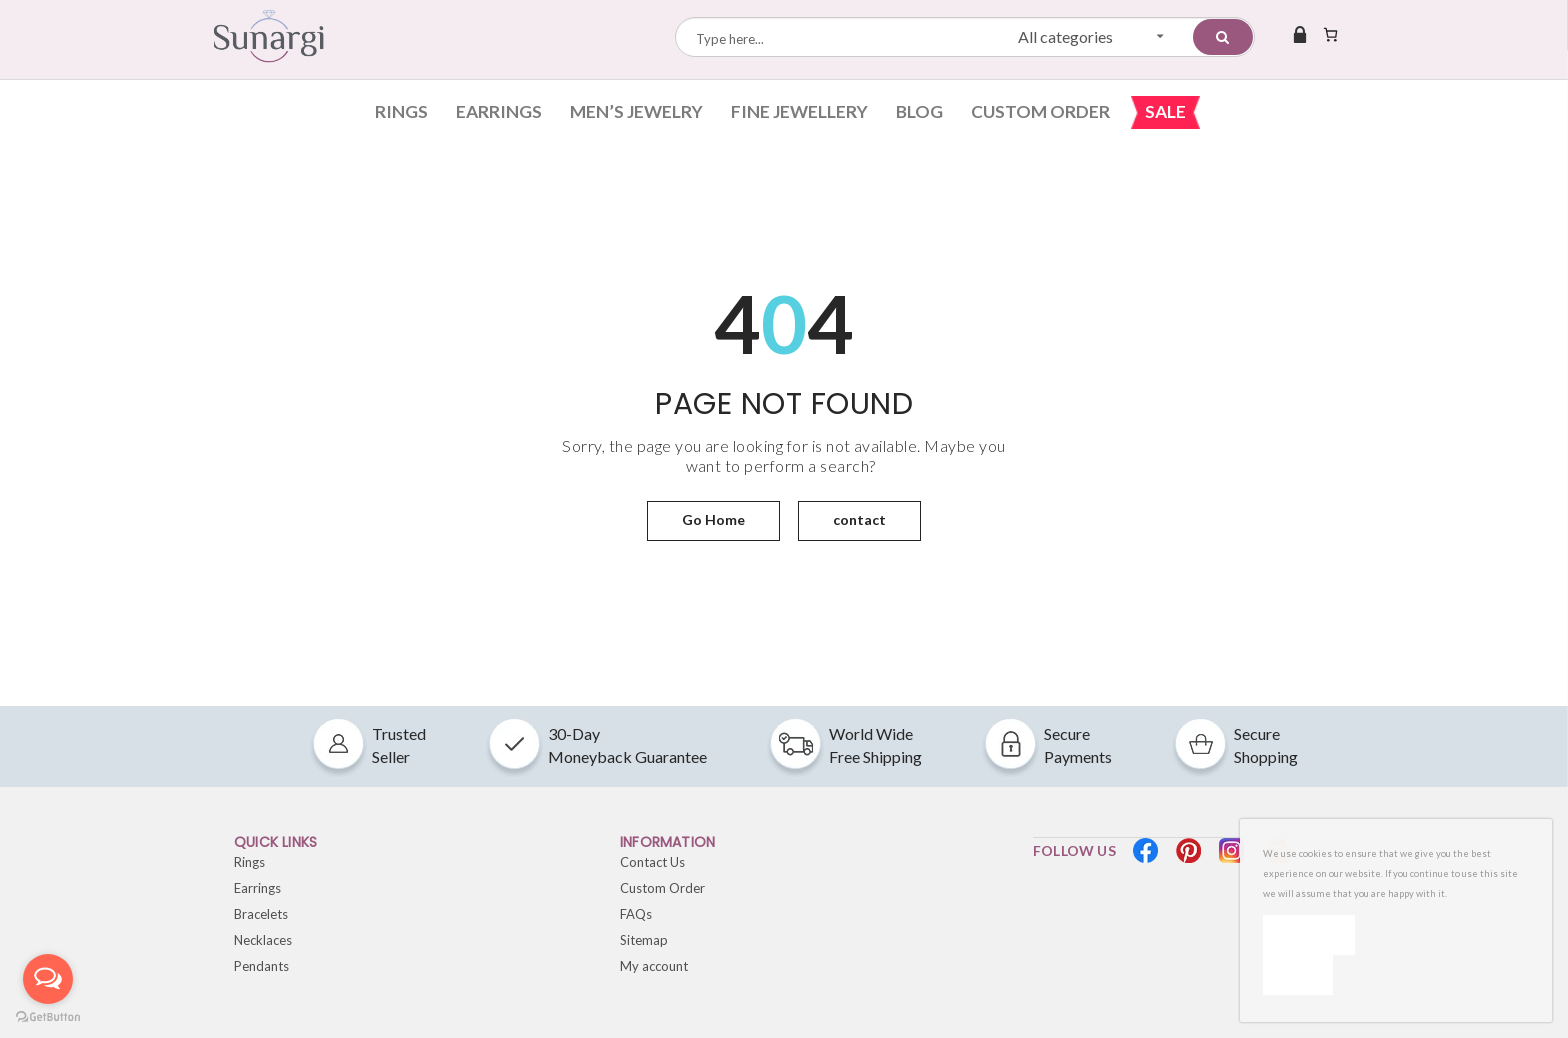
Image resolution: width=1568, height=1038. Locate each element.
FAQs (636, 914)
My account (654, 966)
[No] (1298, 975)
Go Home (713, 519)
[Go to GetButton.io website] (48, 1017)
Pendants (261, 966)
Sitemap (644, 940)
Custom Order (1040, 111)
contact (859, 519)
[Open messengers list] (48, 979)
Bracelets (261, 914)
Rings (401, 111)
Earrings (499, 111)
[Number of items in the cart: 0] (1330, 34)
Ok (1309, 934)
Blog (919, 111)
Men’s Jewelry (636, 111)
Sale (1165, 111)
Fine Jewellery (799, 111)
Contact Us (652, 862)
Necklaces (263, 940)
